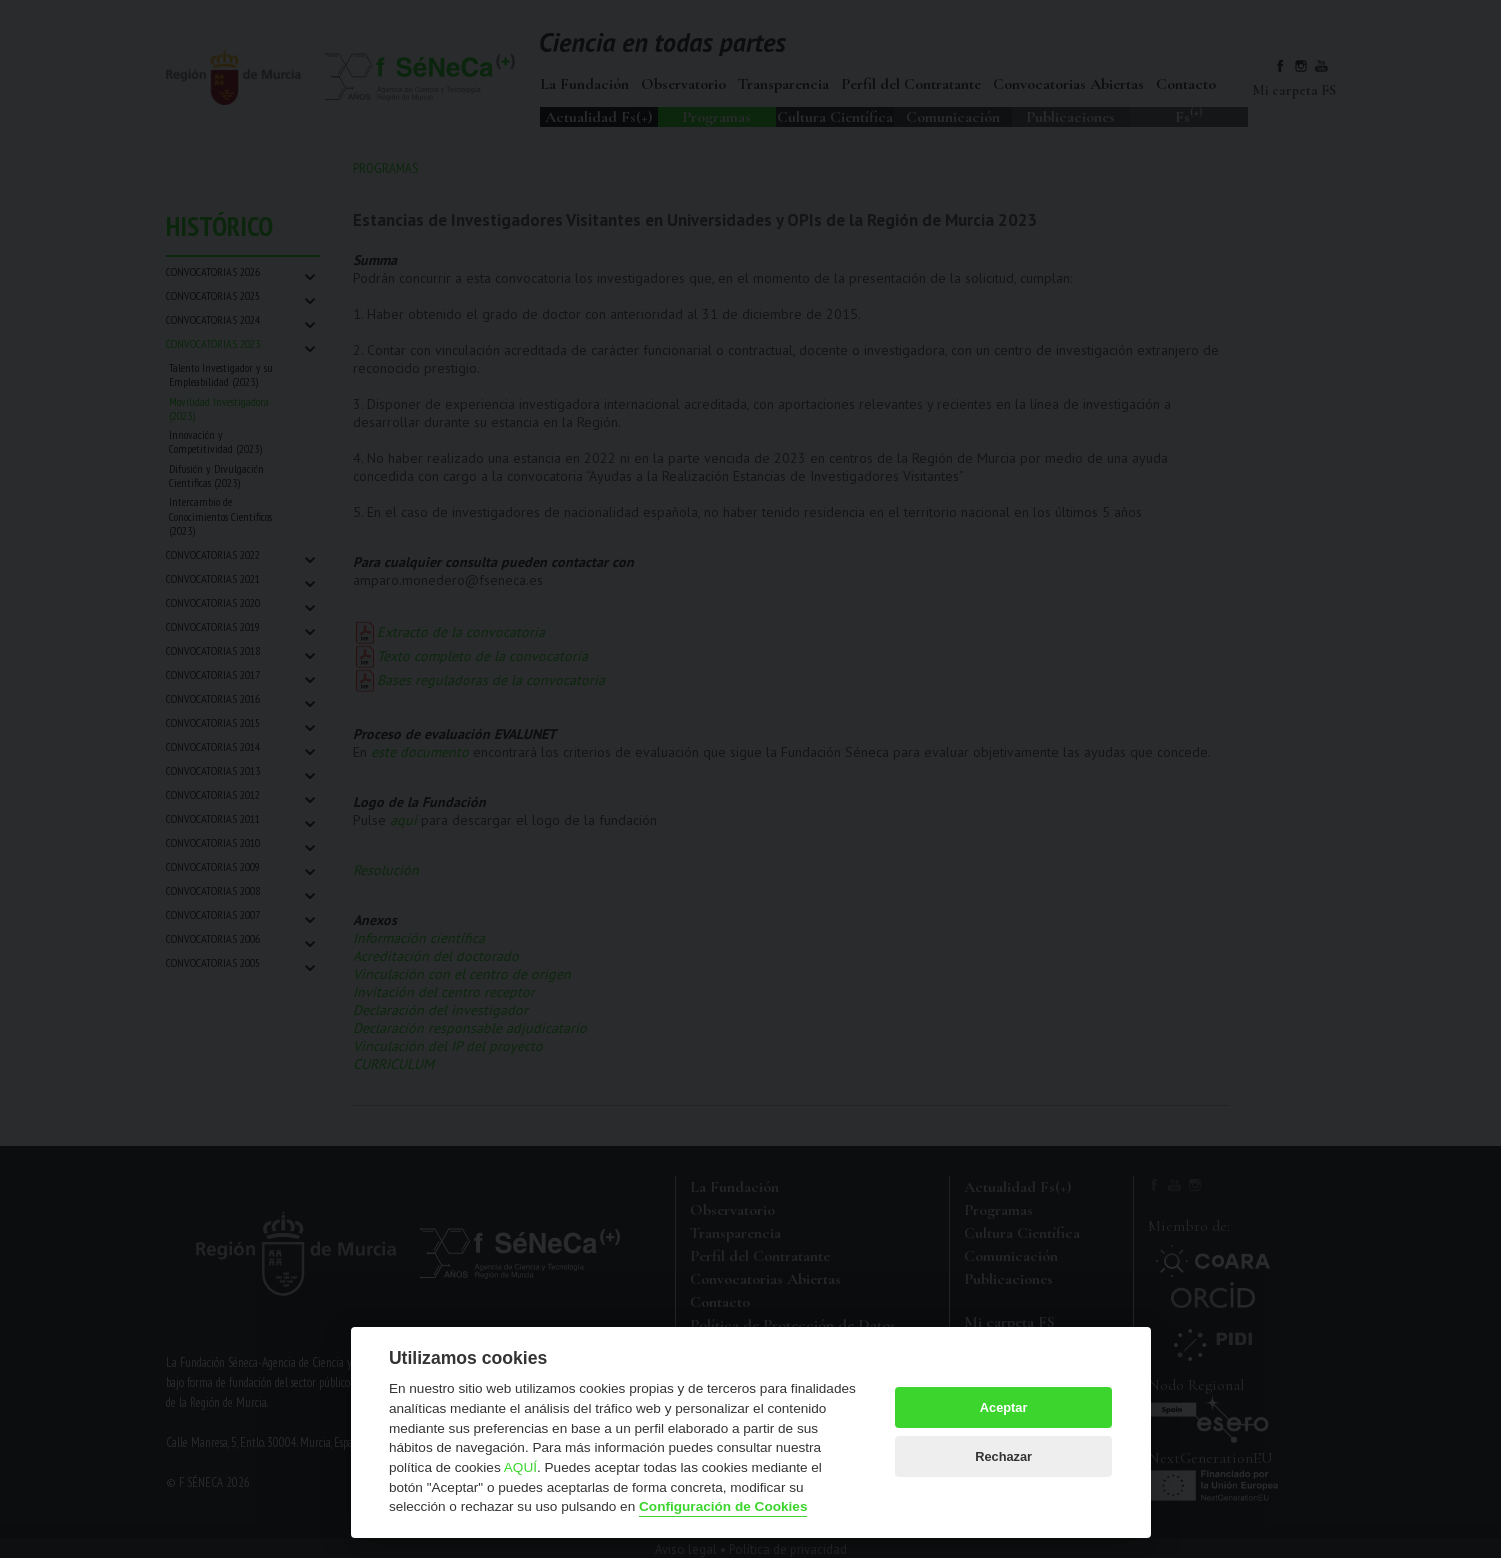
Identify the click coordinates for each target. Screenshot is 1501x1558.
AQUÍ (520, 1467)
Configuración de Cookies (723, 1506)
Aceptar (1004, 1407)
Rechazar (1003, 1456)
